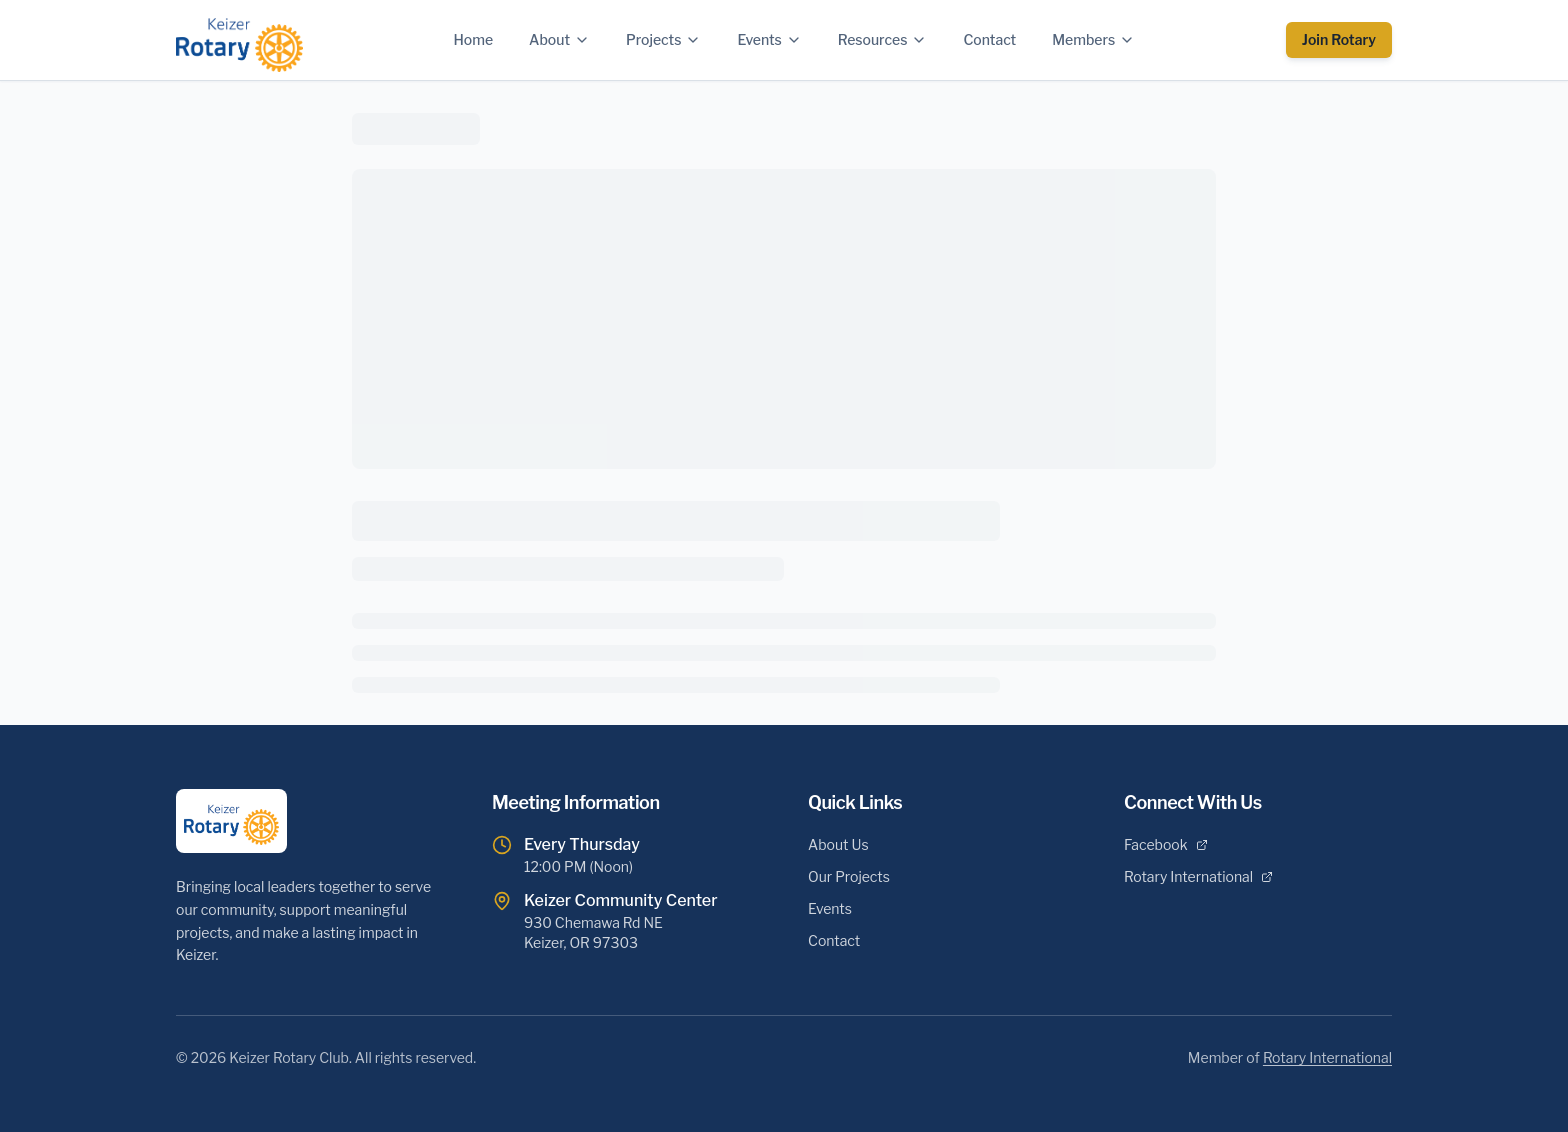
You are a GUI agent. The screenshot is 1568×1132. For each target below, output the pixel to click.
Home (473, 39)
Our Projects (849, 876)
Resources (883, 39)
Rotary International (1198, 876)
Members (1093, 39)
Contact (989, 39)
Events (769, 39)
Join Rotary (1339, 39)
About (559, 39)
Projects (663, 39)
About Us (838, 844)
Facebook (1166, 844)
